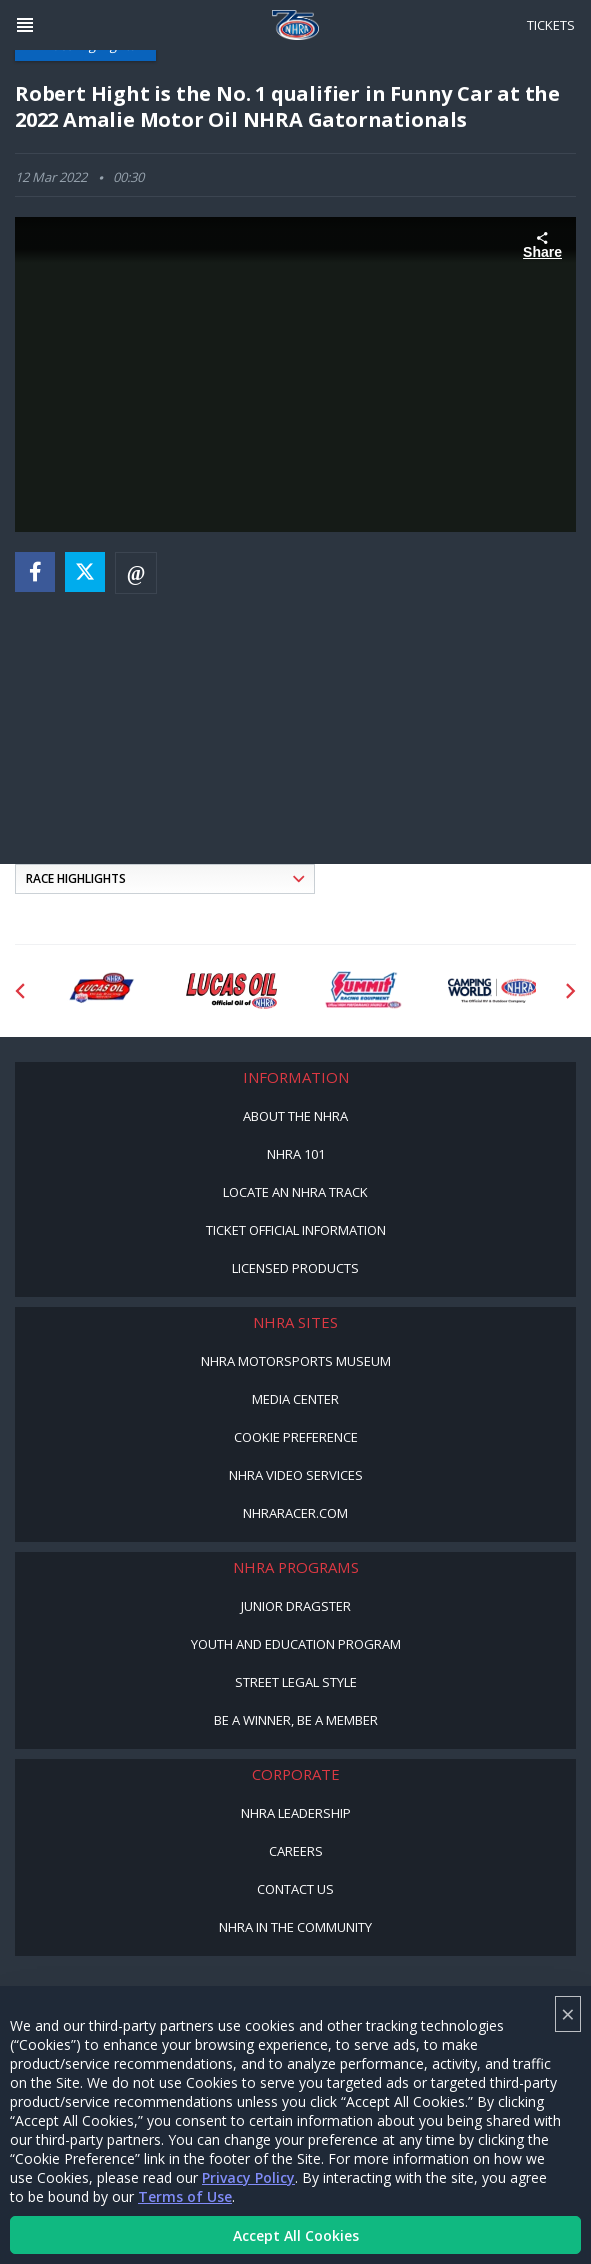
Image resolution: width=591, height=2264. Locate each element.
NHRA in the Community (295, 1927)
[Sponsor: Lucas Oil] (231, 990)
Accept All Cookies (296, 2235)
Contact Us (295, 1889)
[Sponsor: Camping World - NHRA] (493, 990)
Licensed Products (295, 1268)
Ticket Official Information (296, 1230)
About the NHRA (295, 1116)
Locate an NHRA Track (295, 1192)
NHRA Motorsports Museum (296, 1361)
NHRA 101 (296, 1154)
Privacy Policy (248, 2177)
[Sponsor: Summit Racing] (362, 990)
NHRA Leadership (296, 1813)
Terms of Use (185, 2196)
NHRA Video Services (296, 1475)
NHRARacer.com (295, 1513)
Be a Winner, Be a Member (296, 1720)
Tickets (551, 25)
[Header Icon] (25, 25)
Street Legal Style (296, 1682)
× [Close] (568, 2013)
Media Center (295, 1399)
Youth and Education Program (296, 1644)
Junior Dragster (296, 1606)
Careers (296, 1851)
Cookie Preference (296, 1437)
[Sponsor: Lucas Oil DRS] (100, 990)
